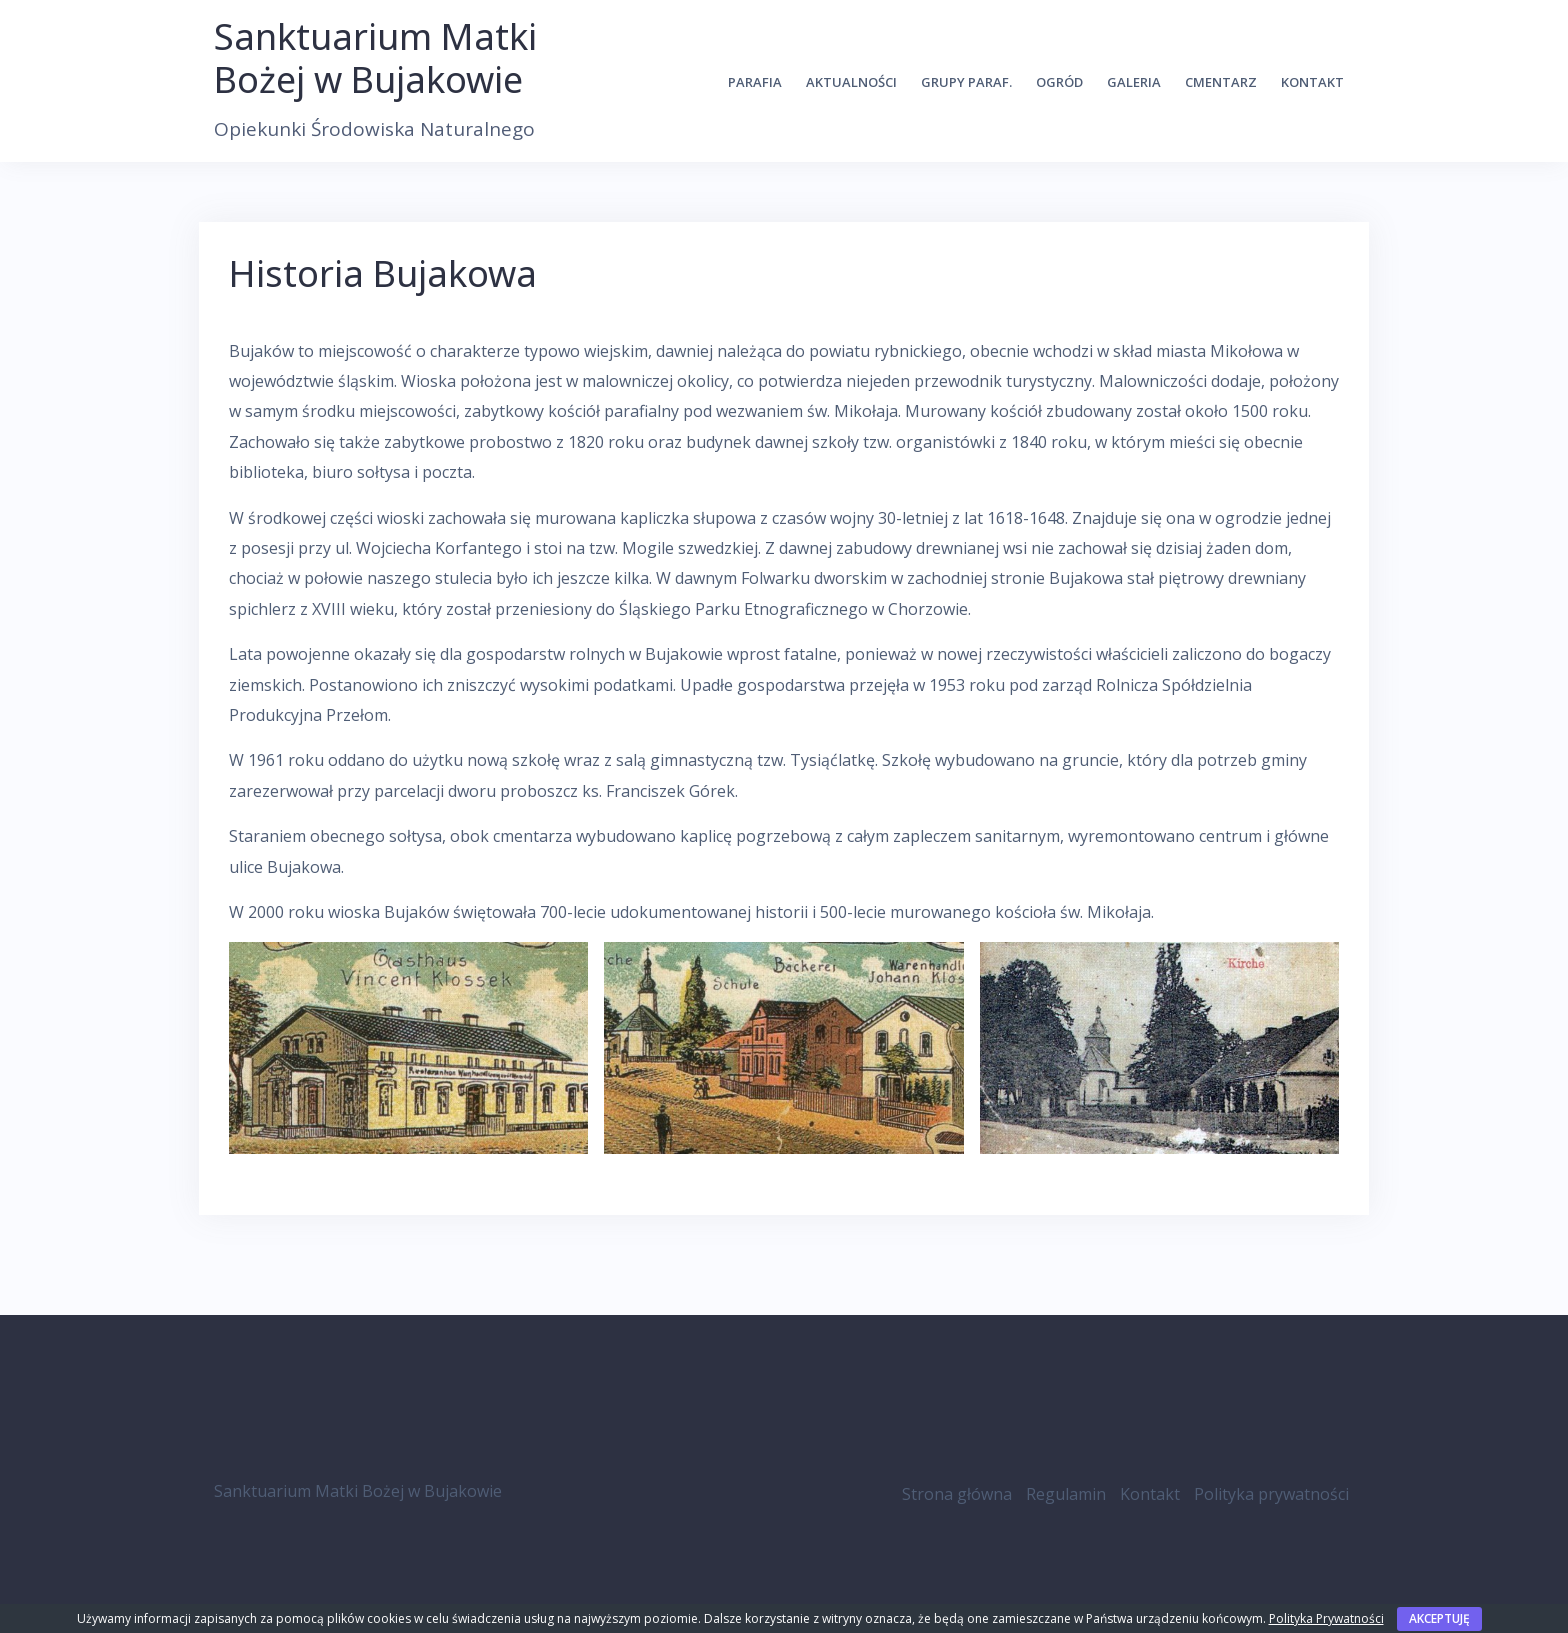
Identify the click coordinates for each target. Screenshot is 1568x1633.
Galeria (1134, 82)
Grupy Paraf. (966, 82)
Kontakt (1312, 82)
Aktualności (851, 82)
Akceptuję (1439, 1618)
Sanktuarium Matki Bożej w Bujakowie (375, 58)
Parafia (755, 82)
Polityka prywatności (1271, 1494)
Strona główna (957, 1494)
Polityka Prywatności (1326, 1618)
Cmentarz (1221, 82)
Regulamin (1066, 1494)
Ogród (1059, 82)
